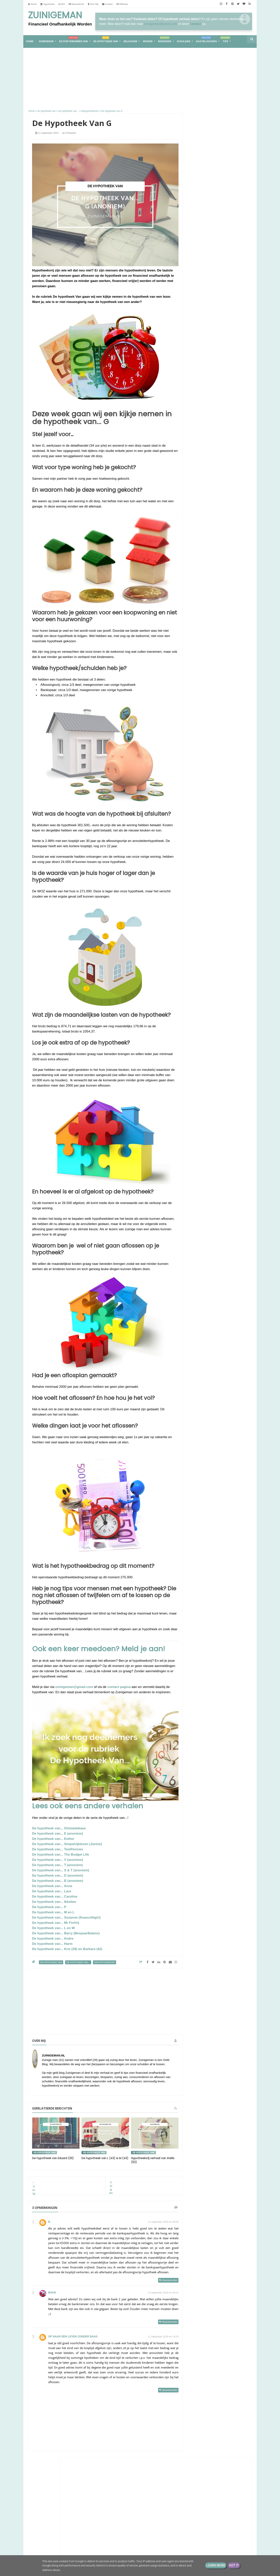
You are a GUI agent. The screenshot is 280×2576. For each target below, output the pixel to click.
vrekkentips (213, 836)
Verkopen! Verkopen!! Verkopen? (216, 293)
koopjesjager (233, 800)
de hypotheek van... (78, 1962)
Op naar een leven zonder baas (73, 2336)
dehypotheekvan (104, 1962)
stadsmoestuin (214, 822)
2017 (200, 911)
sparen (197, 822)
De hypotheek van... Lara (51, 1891)
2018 (200, 905)
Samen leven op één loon (219, 564)
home (29, 41)
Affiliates (122, 4)
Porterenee (203, 300)
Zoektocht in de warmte (225, 391)
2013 (200, 923)
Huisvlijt (201, 200)
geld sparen (200, 793)
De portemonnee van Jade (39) (219, 656)
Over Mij (93, 4)
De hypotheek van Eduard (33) (53, 2158)
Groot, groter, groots (219, 519)
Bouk (52, 2292)
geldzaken (215, 800)
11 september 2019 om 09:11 (163, 2292)
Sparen (147, 41)
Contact (107, 4)
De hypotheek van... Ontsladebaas (59, 1828)
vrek (229, 829)
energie (223, 771)
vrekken (197, 836)
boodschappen (217, 764)
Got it (234, 2565)
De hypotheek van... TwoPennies (57, 1849)
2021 (200, 887)
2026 (200, 869)
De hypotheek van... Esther (53, 1839)
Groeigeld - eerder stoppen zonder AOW (215, 385)
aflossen (216, 757)
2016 (200, 917)
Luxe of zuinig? (206, 352)
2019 (200, 899)
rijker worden (234, 807)
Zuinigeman (55, 15)
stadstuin (232, 822)
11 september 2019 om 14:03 (163, 2336)
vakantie (198, 829)
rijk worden (215, 807)
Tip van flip (202, 346)
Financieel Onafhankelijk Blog (217, 290)
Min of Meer (204, 374)
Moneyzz (201, 267)
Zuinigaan (202, 257)
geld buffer (226, 786)
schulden (198, 814)
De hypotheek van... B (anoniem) (57, 1881)
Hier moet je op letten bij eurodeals (218, 422)
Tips (225, 40)
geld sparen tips (221, 793)
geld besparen (233, 778)
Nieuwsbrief (76, 4)
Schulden (183, 41)
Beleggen (130, 41)
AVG (61, 4)
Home (32, 4)
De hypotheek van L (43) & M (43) (104, 2158)
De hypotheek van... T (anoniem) (57, 1865)
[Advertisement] (105, 79)
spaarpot (229, 814)
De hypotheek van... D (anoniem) (57, 1875)
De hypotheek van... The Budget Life (60, 1854)
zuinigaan (230, 836)
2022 (200, 881)
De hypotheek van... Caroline (54, 1896)
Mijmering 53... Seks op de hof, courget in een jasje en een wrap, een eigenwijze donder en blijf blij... (219, 243)
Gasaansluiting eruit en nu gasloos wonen (71, 2501)
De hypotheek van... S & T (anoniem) (60, 1870)
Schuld (226, 750)
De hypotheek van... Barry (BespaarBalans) (66, 1933)
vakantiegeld (214, 829)
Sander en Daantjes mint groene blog (219, 278)
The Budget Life (207, 210)
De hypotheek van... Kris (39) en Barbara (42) (67, 1949)
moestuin (198, 807)
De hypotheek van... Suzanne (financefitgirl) (66, 1917)
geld (218, 778)
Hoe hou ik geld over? (211, 343)
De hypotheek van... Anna (52, 1886)
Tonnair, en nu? (204, 412)
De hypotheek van (105, 40)
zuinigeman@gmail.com (160, 23)
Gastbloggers (206, 40)
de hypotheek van (51, 1962)
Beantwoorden (169, 2280)
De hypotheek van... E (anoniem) (57, 1833)
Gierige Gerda (205, 418)
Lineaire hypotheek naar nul (216, 321)
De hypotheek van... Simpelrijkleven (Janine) (67, 1844)
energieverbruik (202, 778)
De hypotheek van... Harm (52, 1944)
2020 (200, 893)
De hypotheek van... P (49, 1907)
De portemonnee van (73, 40)
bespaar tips (232, 757)
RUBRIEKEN (46, 41)
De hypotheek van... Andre (53, 1938)
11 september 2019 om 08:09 (163, 2222)
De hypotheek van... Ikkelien (54, 1902)
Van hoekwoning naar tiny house (219, 610)
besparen (198, 764)
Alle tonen (240, 428)
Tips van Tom (205, 408)
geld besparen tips (204, 786)
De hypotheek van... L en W (53, 1928)
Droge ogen (202, 260)
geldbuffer (199, 800)
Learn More (215, 2565)
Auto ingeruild (204, 270)
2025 (200, 875)
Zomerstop (202, 378)
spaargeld (214, 814)
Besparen (164, 40)
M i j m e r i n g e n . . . (211, 231)
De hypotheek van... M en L (53, 1912)
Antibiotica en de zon (209, 283)
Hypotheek (47, 4)
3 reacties (69, 133)
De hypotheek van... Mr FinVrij (55, 1923)
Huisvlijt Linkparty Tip (209, 204)
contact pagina (119, 1687)
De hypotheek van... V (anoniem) (57, 1860)
